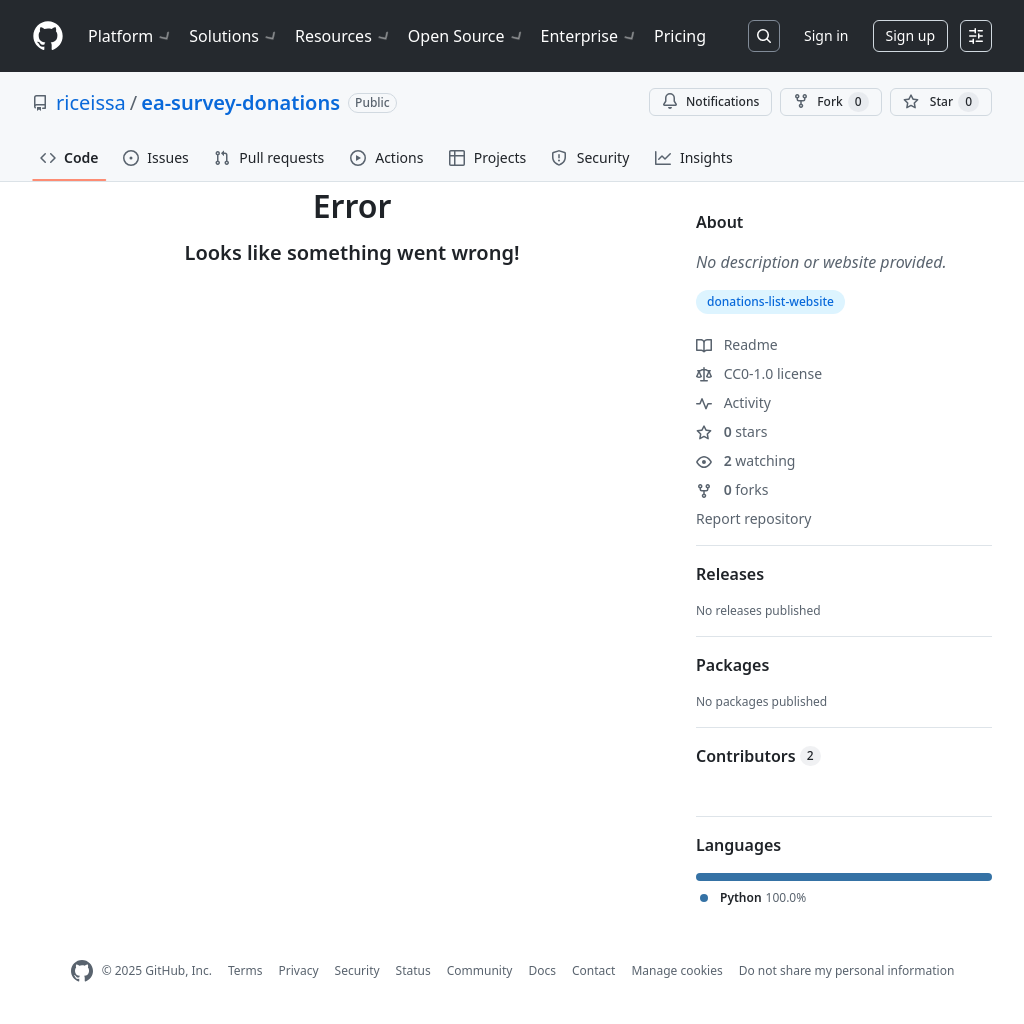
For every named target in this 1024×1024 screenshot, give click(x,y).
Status (413, 970)
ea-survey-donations (240, 102)
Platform (130, 36)
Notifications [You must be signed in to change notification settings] (710, 101)
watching (745, 460)
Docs (542, 970)
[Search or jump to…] (764, 36)
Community (480, 970)
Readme (737, 344)
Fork (830, 102)
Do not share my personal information (847, 970)
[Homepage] (48, 36)
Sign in (826, 35)
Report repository (753, 518)
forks (732, 489)
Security (357, 970)
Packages (732, 665)
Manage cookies (676, 970)
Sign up (910, 35)
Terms (245, 970)
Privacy (299, 970)
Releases (730, 574)
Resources (343, 36)
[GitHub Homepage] (82, 971)
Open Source (466, 36)
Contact (593, 970)
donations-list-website (770, 301)
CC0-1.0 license (759, 373)
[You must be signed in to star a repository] (941, 102)
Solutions (234, 36)
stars (731, 431)
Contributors (758, 756)
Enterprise (589, 36)
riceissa (91, 102)
